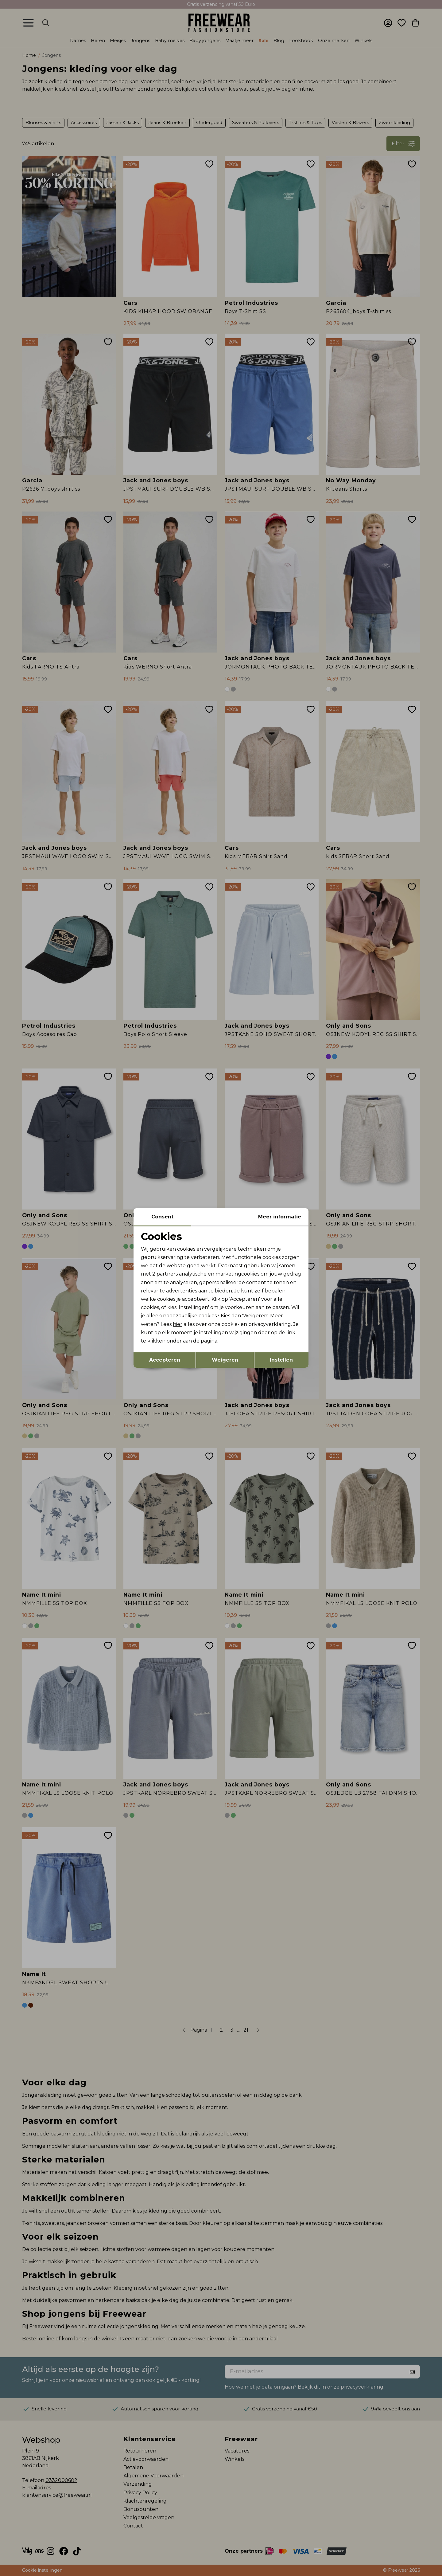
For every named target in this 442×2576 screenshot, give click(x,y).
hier (177, 1324)
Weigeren (225, 1360)
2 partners (165, 1274)
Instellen (281, 1360)
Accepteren (164, 1360)
